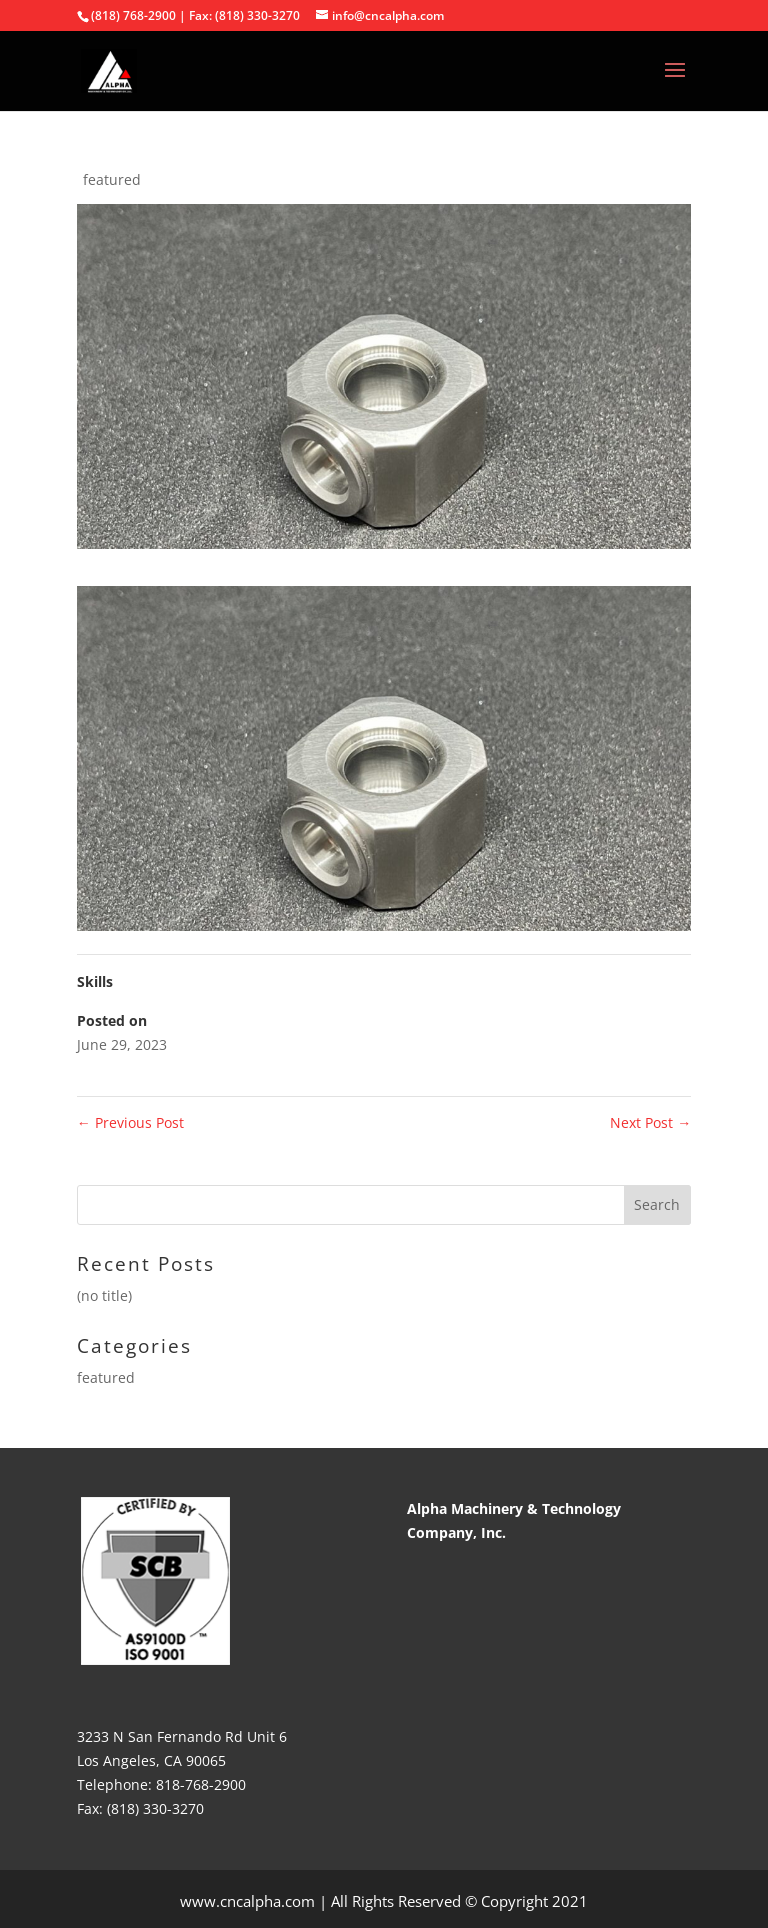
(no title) (104, 1295)
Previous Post (130, 1122)
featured (112, 179)
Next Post (650, 1122)
